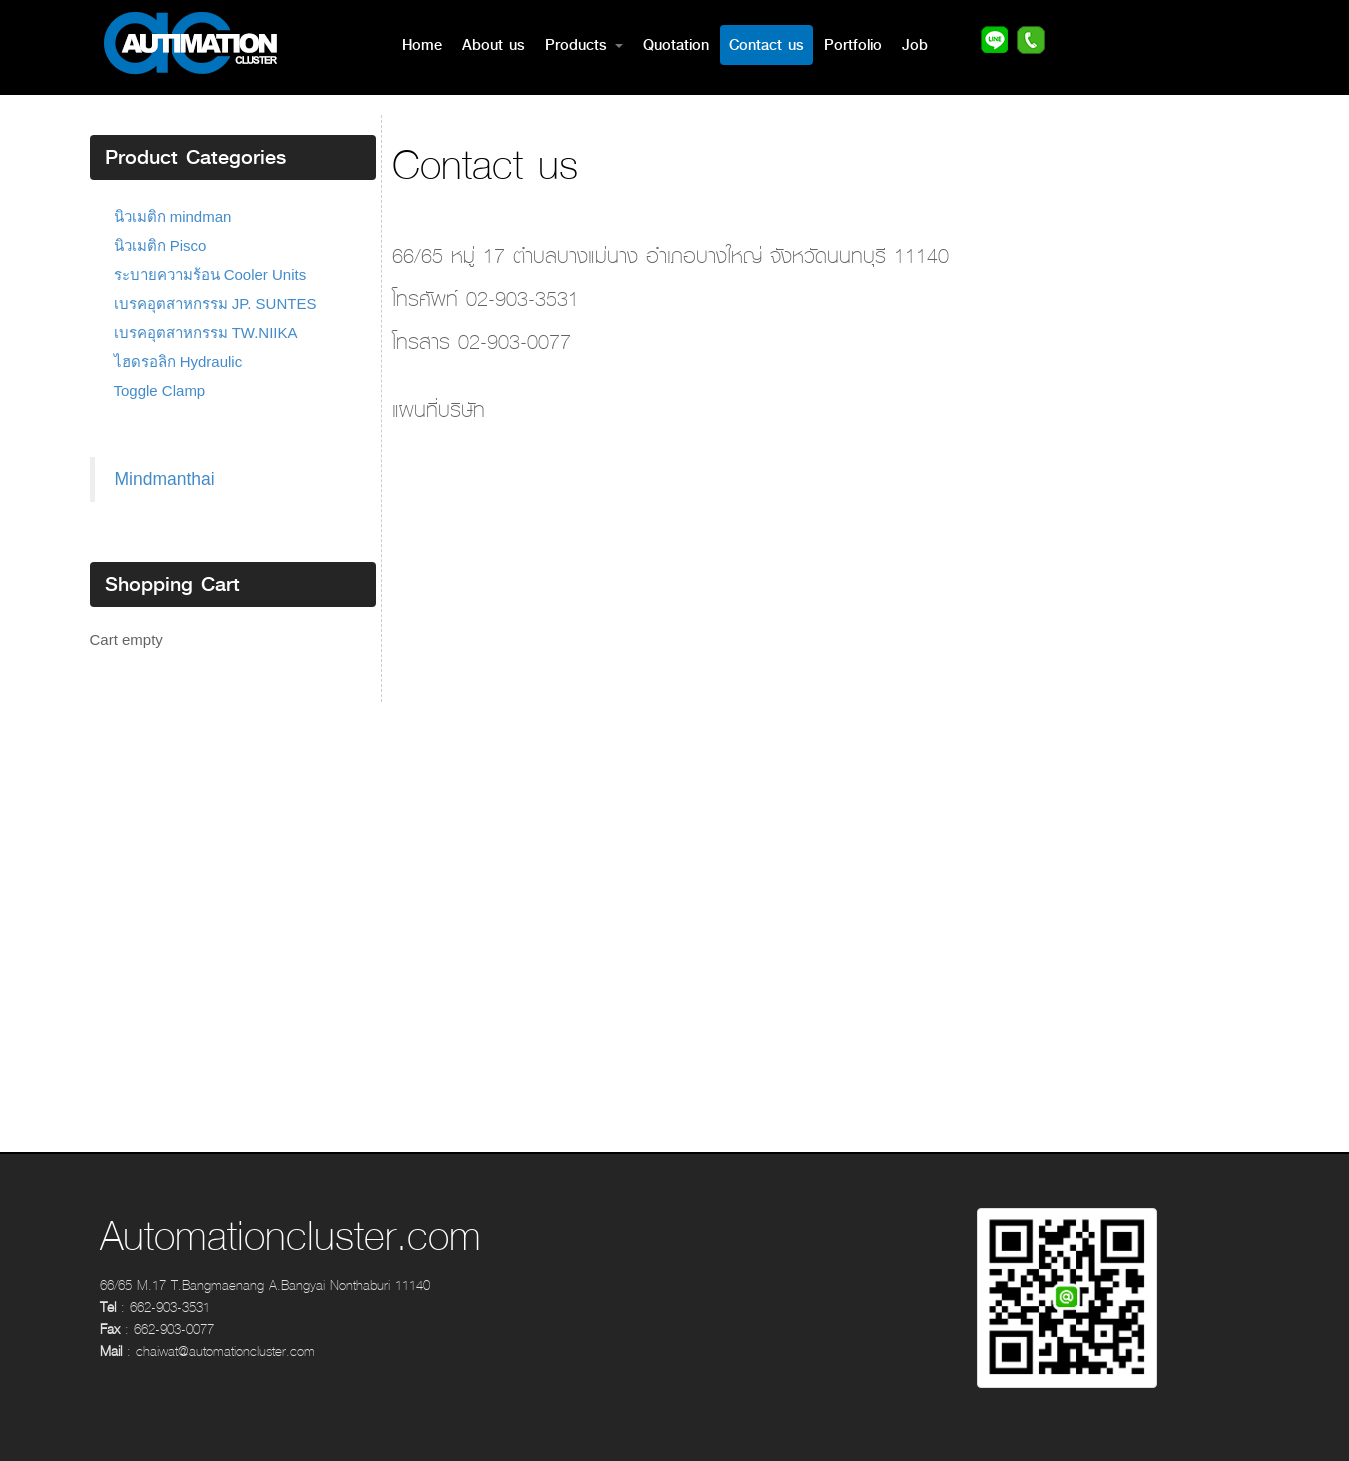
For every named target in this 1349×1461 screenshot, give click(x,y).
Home (422, 45)
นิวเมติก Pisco (160, 245)
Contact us (766, 45)
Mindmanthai (165, 479)
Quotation (676, 45)
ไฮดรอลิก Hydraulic (178, 361)
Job (915, 45)
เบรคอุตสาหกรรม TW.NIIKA (206, 332)
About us (493, 45)
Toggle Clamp (160, 390)
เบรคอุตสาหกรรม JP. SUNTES (215, 303)
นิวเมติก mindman (173, 216)
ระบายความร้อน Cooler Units (210, 274)
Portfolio (853, 45)
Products (584, 45)
